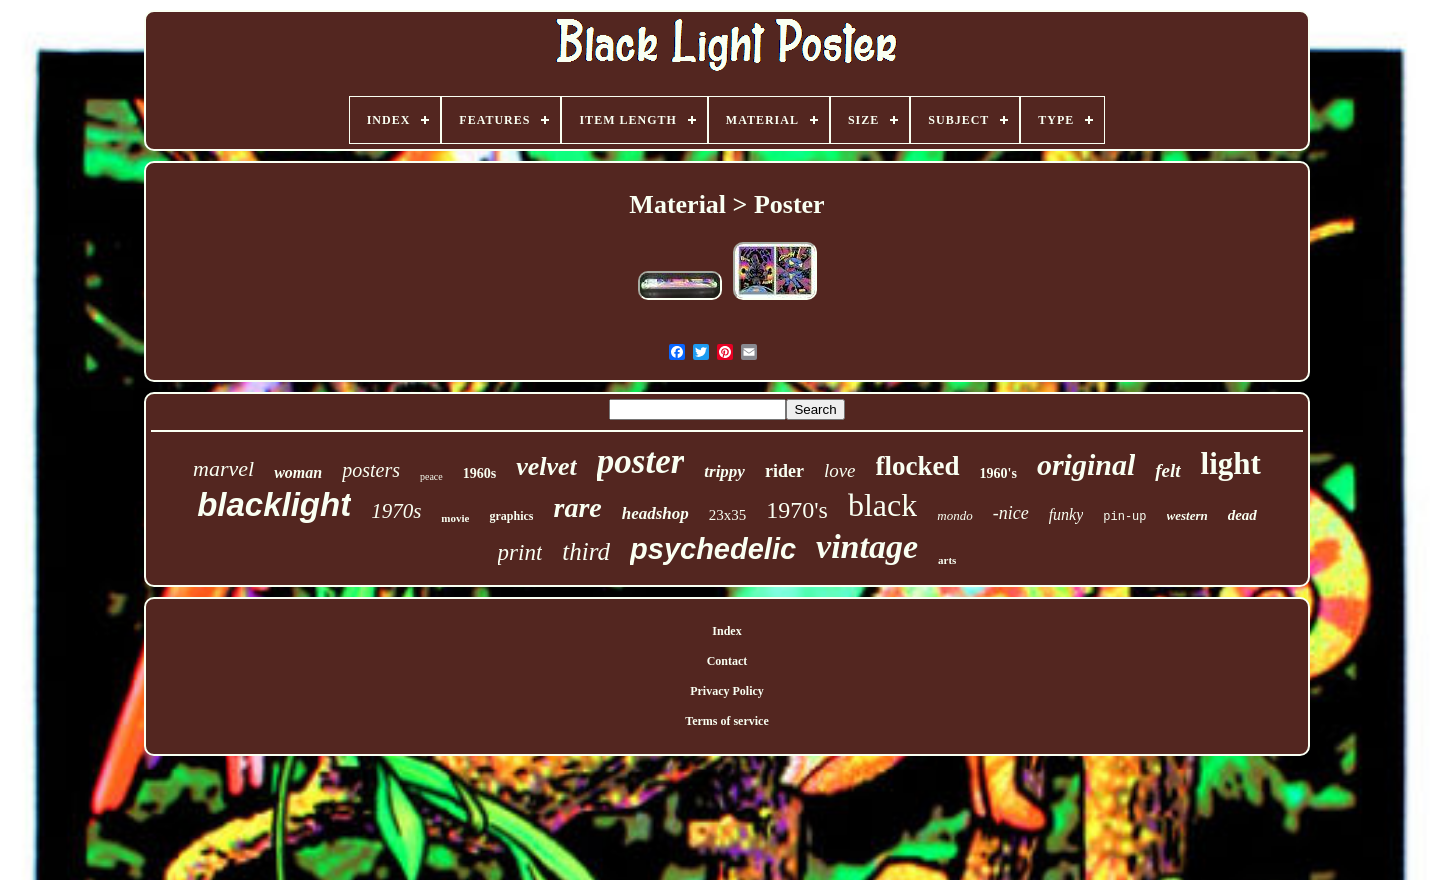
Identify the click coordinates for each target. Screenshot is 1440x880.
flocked (918, 466)
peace (431, 476)
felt (1167, 470)
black (882, 505)
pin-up (1124, 517)
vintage (867, 546)
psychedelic (713, 549)
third (586, 551)
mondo (954, 515)
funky (1066, 514)
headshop (655, 513)
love (840, 470)
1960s (479, 473)
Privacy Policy (727, 691)
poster (641, 461)
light (1231, 463)
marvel (223, 468)
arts (947, 560)
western (1187, 515)
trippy (724, 471)
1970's (797, 510)
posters (371, 470)
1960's (998, 473)
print (520, 552)
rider (784, 471)
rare (577, 507)
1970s (396, 511)
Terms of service (727, 721)
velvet (546, 466)
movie (455, 518)
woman (298, 472)
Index (726, 631)
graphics (511, 516)
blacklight (274, 504)
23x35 (728, 515)
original (1086, 464)
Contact (727, 661)
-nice (1011, 513)
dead (1242, 515)
